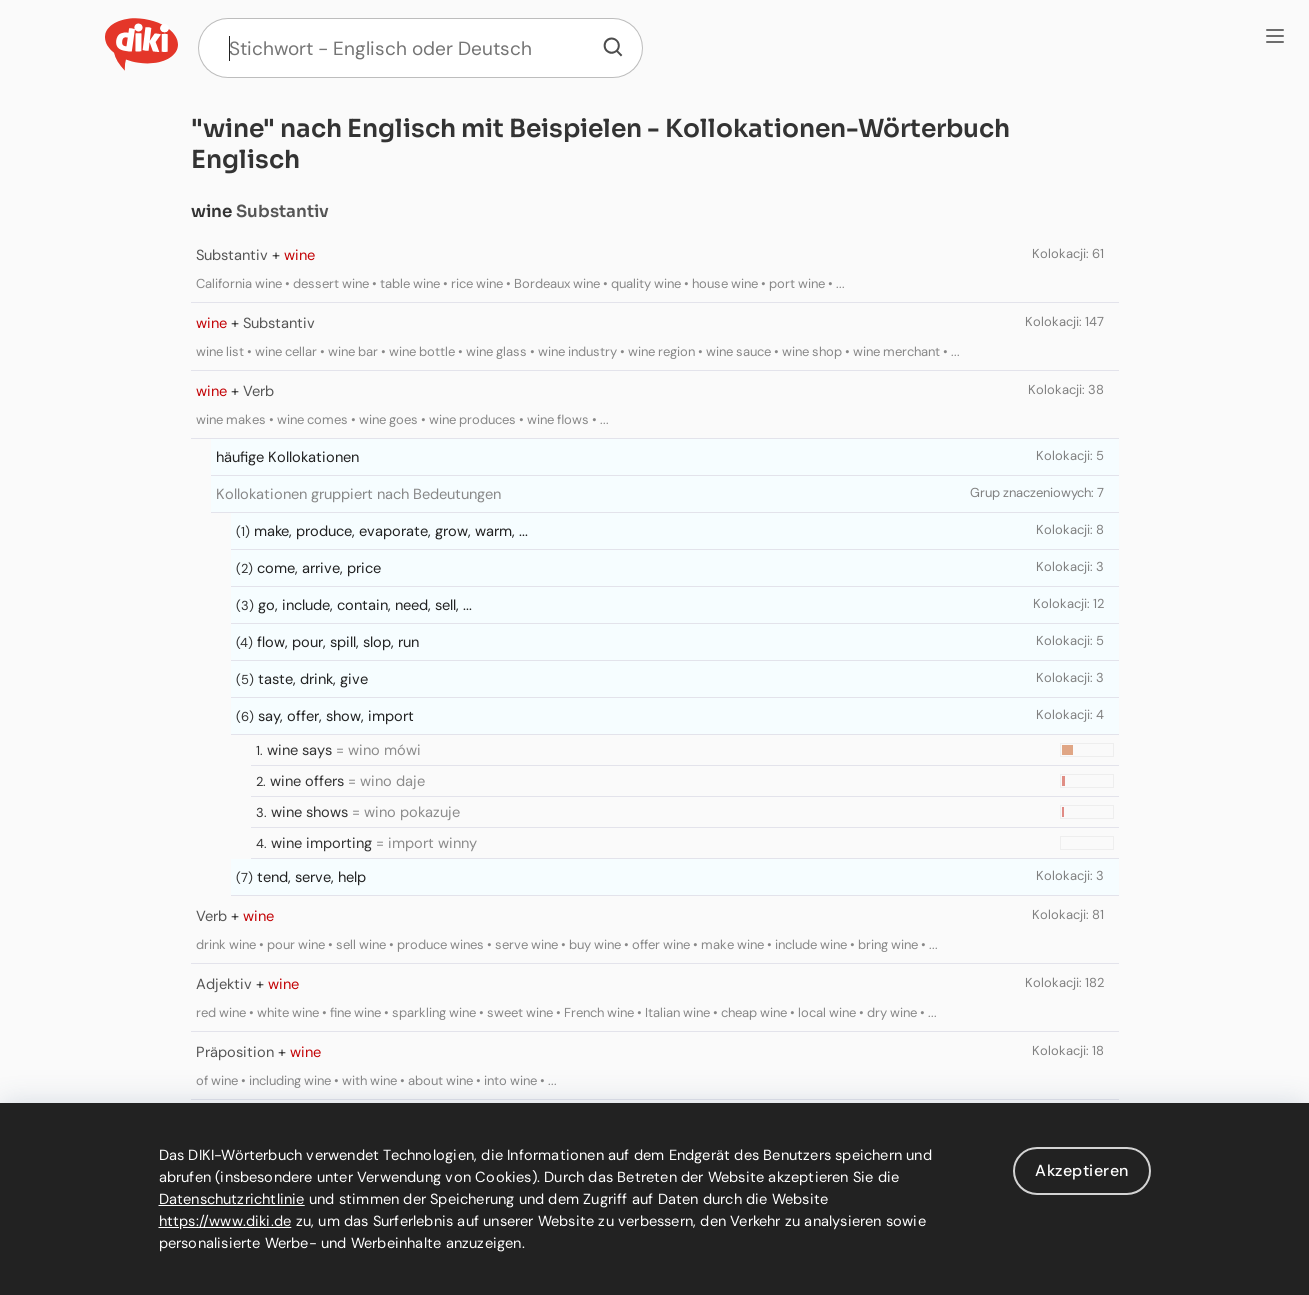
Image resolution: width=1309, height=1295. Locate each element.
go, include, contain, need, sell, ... (365, 605)
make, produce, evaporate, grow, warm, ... (391, 531)
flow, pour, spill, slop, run (338, 642)
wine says (299, 750)
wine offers (307, 781)
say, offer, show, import (336, 716)
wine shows (309, 812)
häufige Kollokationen (287, 457)
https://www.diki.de (225, 1221)
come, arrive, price (319, 568)
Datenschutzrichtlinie (232, 1199)
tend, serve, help (311, 877)
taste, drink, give (313, 679)
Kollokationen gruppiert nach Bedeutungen (358, 494)
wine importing (321, 843)
